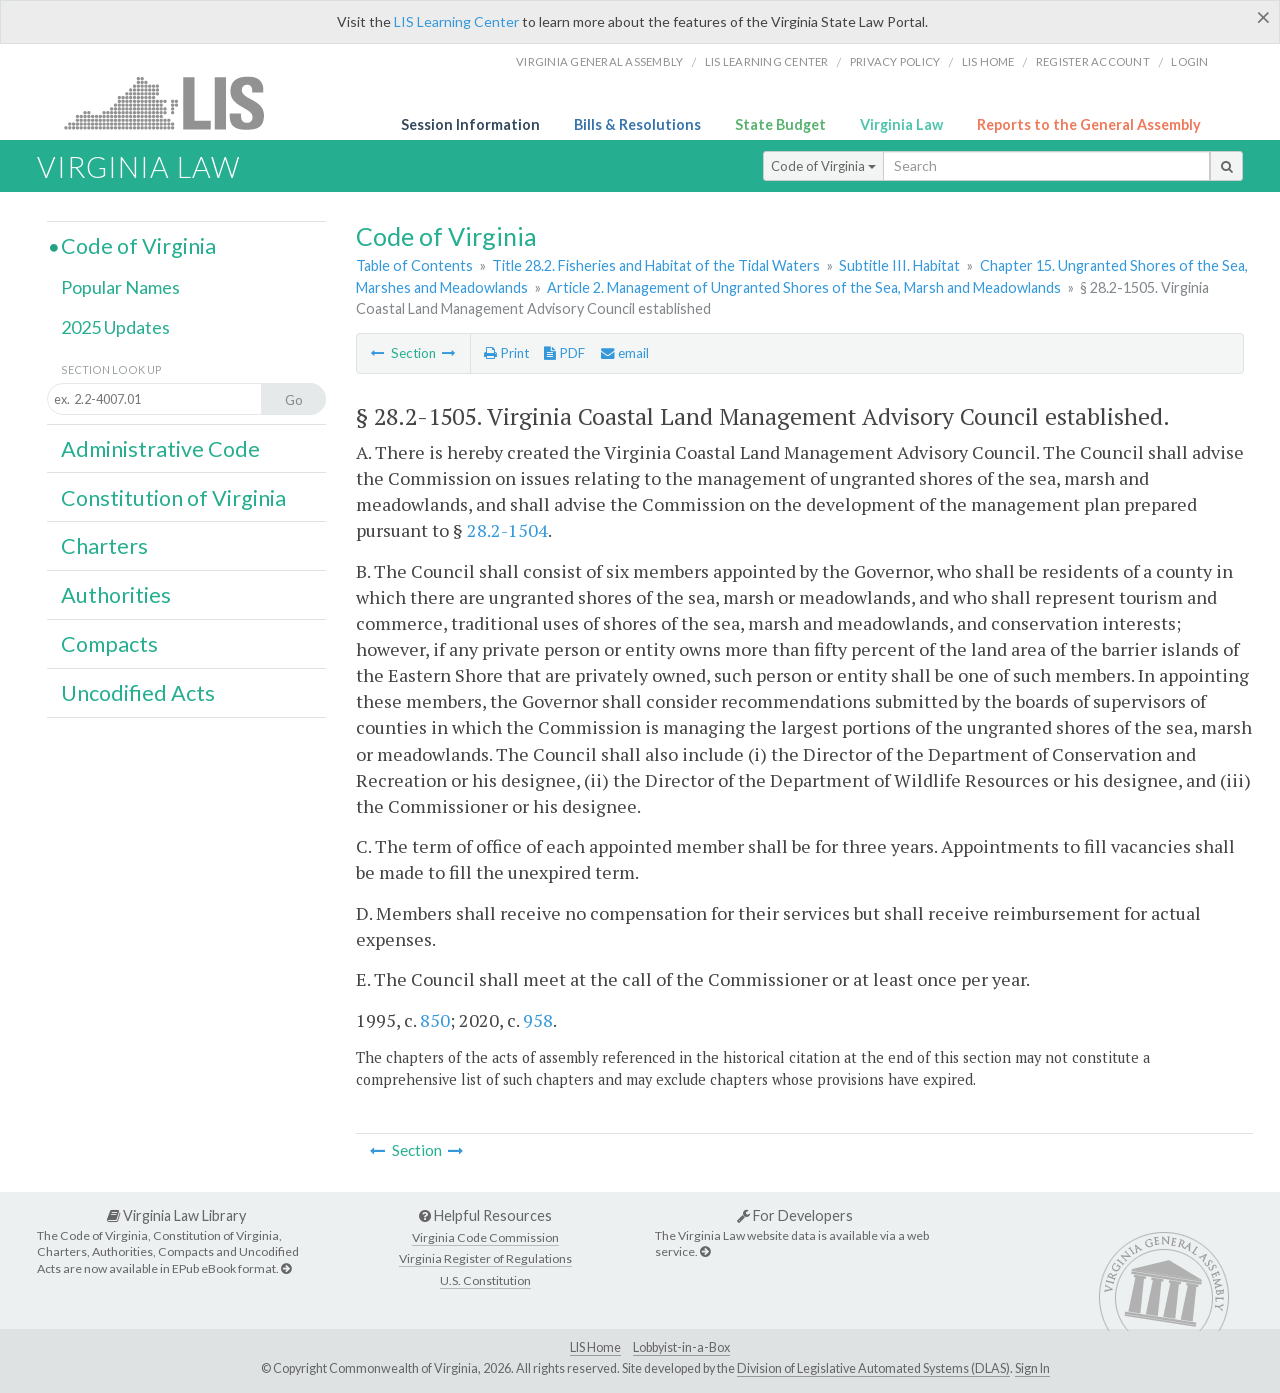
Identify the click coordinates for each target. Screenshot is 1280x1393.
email (625, 353)
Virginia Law (901, 124)
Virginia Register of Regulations (485, 1258)
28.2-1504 (507, 530)
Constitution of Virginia (173, 498)
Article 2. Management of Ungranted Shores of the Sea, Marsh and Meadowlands (804, 287)
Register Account (1093, 61)
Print (506, 353)
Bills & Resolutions (637, 124)
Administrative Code (160, 449)
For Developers (795, 1215)
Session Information (470, 124)
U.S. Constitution (485, 1280)
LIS (175, 102)
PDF (564, 353)
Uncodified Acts (138, 693)
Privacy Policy (895, 61)
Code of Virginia (823, 166)
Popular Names (120, 287)
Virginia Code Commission (485, 1237)
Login (1189, 61)
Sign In (1032, 1368)
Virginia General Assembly (599, 61)
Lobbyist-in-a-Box (681, 1347)
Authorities (116, 595)
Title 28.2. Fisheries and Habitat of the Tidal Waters (656, 265)
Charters (104, 546)
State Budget (780, 124)
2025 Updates (115, 327)
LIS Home (595, 1347)
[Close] (1263, 17)
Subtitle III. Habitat (899, 265)
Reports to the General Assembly (1089, 124)
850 (435, 1020)
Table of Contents (414, 265)
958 (538, 1020)
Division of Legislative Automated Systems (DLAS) (873, 1368)
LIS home (988, 61)
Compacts (109, 644)
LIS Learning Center (456, 21)
